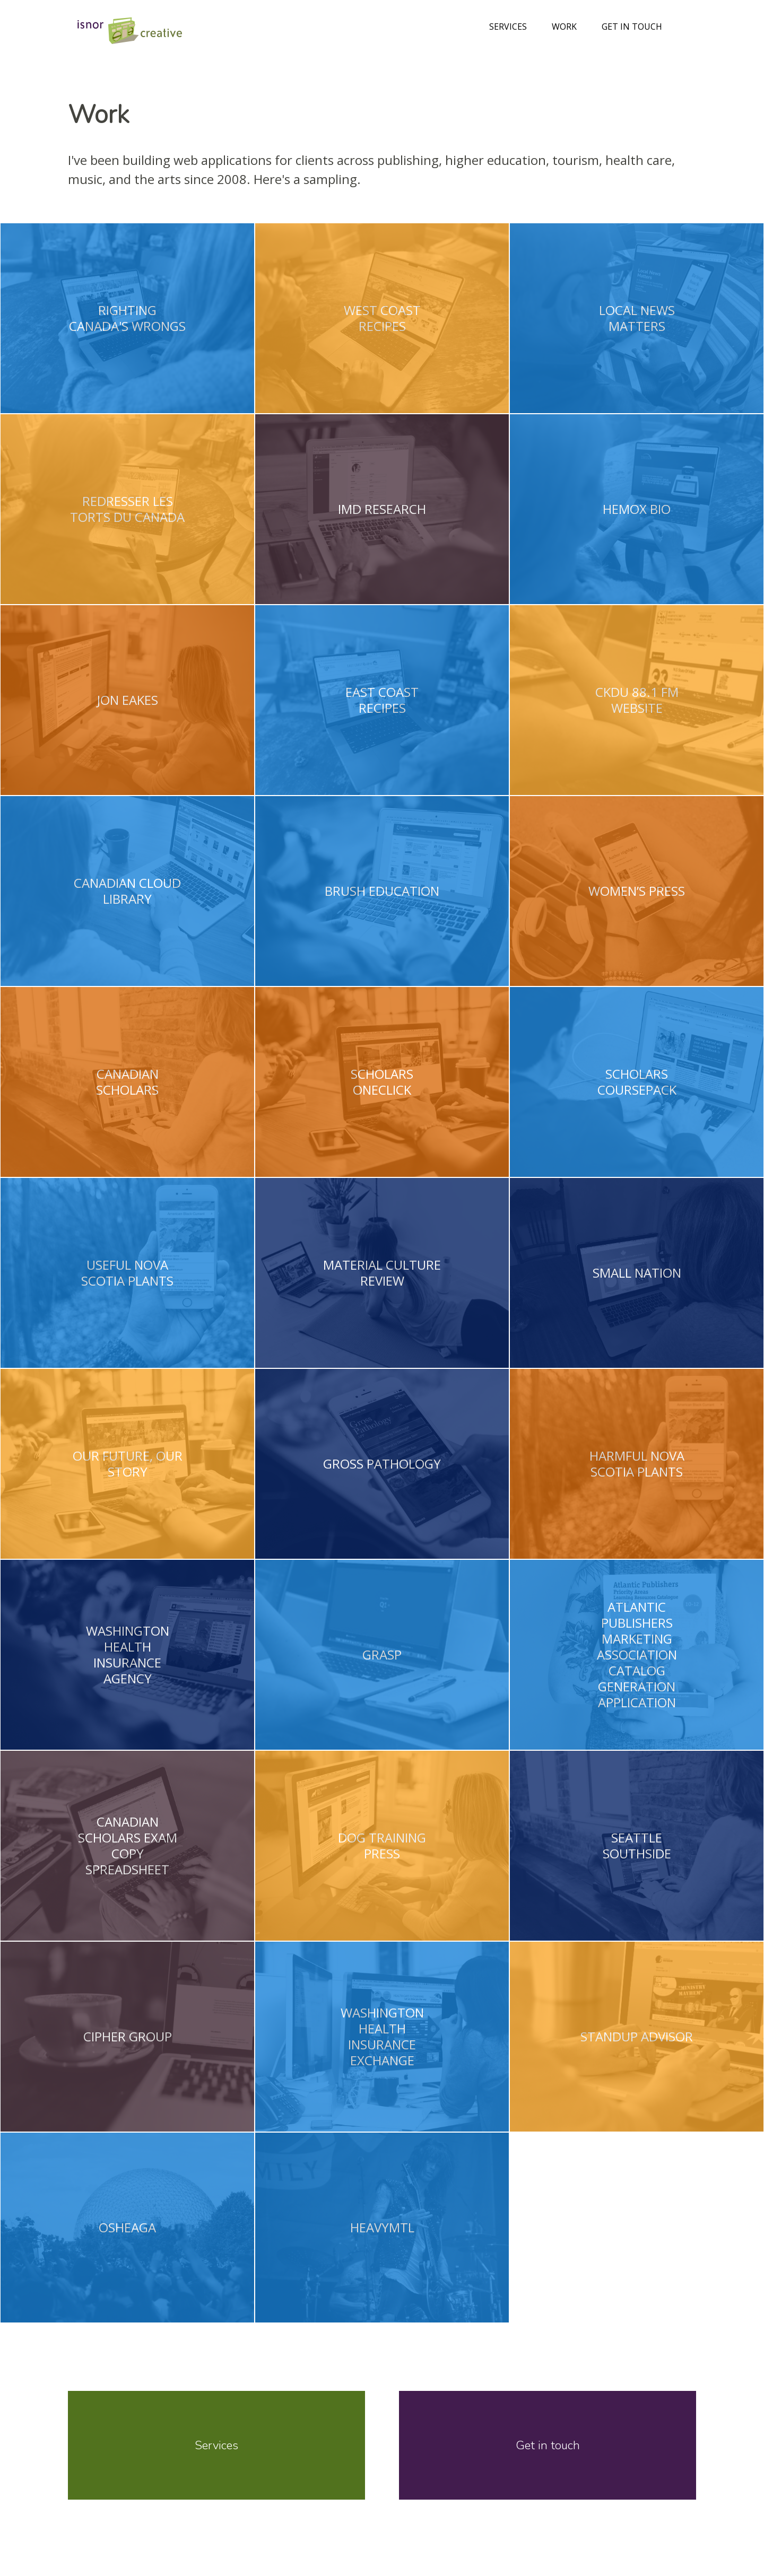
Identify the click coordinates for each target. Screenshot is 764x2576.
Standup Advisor (636, 2037)
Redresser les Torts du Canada (127, 509)
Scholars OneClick (382, 1082)
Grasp (382, 1655)
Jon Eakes (127, 700)
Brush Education (382, 891)
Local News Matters (636, 318)
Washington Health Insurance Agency (127, 1655)
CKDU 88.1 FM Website (636, 700)
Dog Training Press (382, 1846)
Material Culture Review (382, 1273)
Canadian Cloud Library (127, 891)
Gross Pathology (382, 1464)
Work (564, 26)
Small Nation (636, 1273)
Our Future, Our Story (127, 1464)
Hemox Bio (636, 509)
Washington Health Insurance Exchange (382, 2037)
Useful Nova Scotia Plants (127, 1273)
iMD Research (382, 509)
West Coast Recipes (382, 318)
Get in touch (632, 26)
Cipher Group (127, 2037)
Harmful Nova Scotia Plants (636, 1464)
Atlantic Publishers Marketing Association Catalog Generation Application (636, 1655)
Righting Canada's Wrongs (127, 318)
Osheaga (127, 2227)
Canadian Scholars (127, 1082)
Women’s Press (636, 891)
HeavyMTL (382, 2227)
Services (508, 26)
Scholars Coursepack (636, 1082)
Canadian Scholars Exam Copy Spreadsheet (127, 1846)
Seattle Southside (636, 1846)
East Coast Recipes (382, 700)
